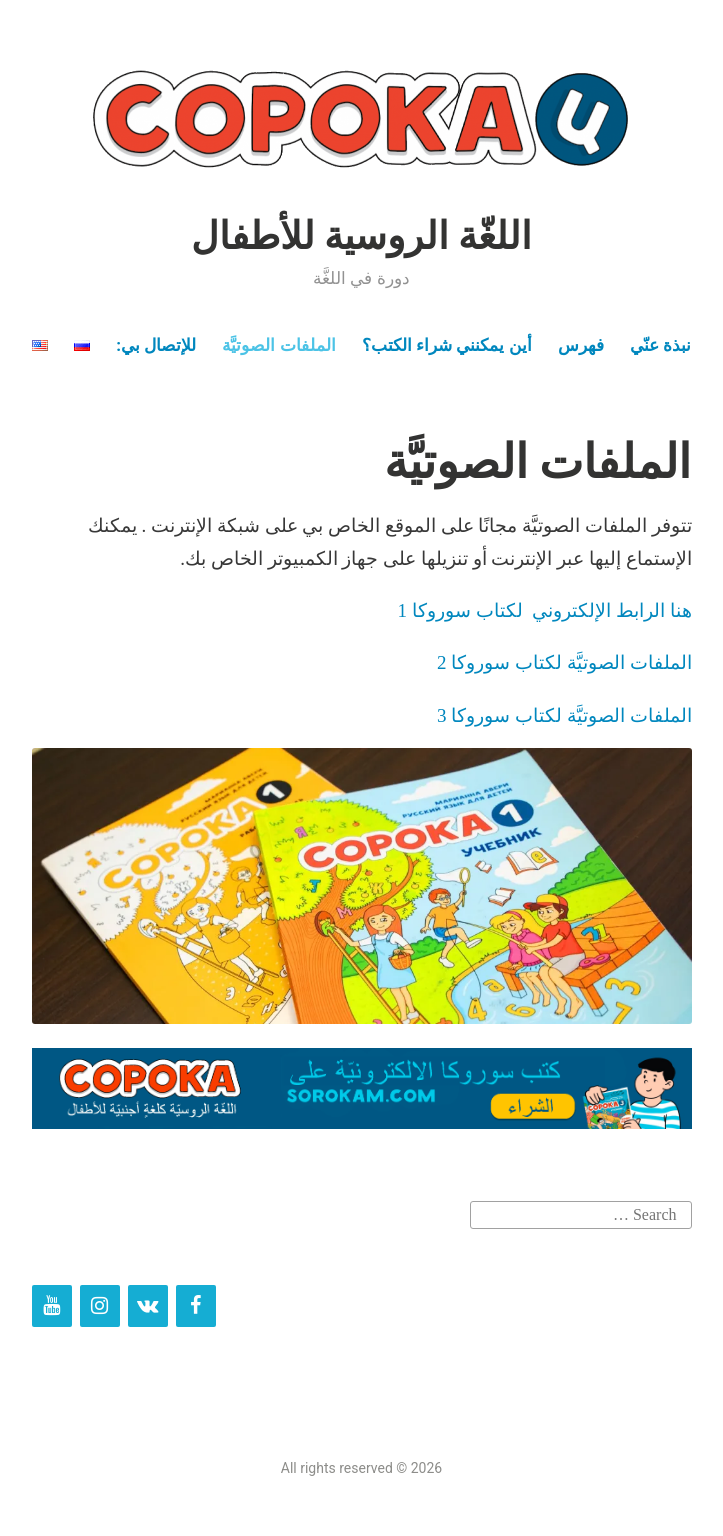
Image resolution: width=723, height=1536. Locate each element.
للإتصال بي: (156, 345)
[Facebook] (196, 1306)
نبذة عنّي (660, 345)
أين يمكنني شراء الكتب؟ (447, 345)
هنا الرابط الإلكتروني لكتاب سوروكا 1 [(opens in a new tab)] (545, 610)
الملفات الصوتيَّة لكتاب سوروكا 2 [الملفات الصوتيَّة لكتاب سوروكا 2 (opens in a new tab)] (564, 662)
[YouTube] (52, 1306)
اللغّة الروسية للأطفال (362, 236)
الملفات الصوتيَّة (278, 345)
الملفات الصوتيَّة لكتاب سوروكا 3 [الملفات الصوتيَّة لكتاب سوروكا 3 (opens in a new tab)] (564, 715)
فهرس (581, 345)
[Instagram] (100, 1306)
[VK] (148, 1306)
